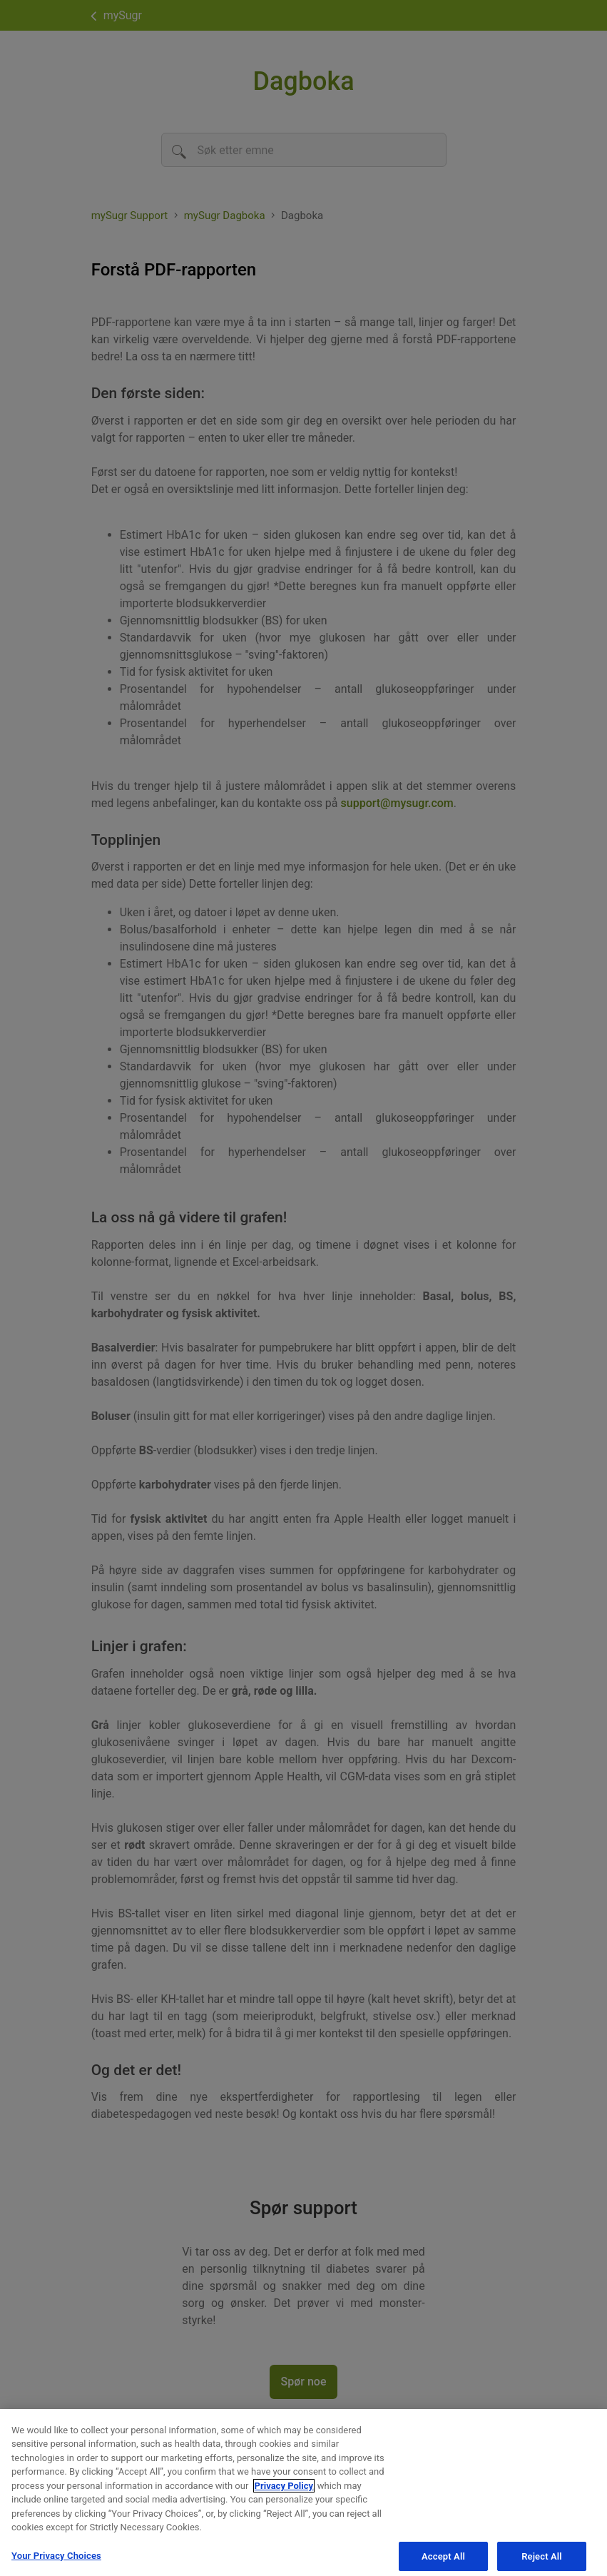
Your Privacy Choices (56, 2561)
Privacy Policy (284, 2491)
